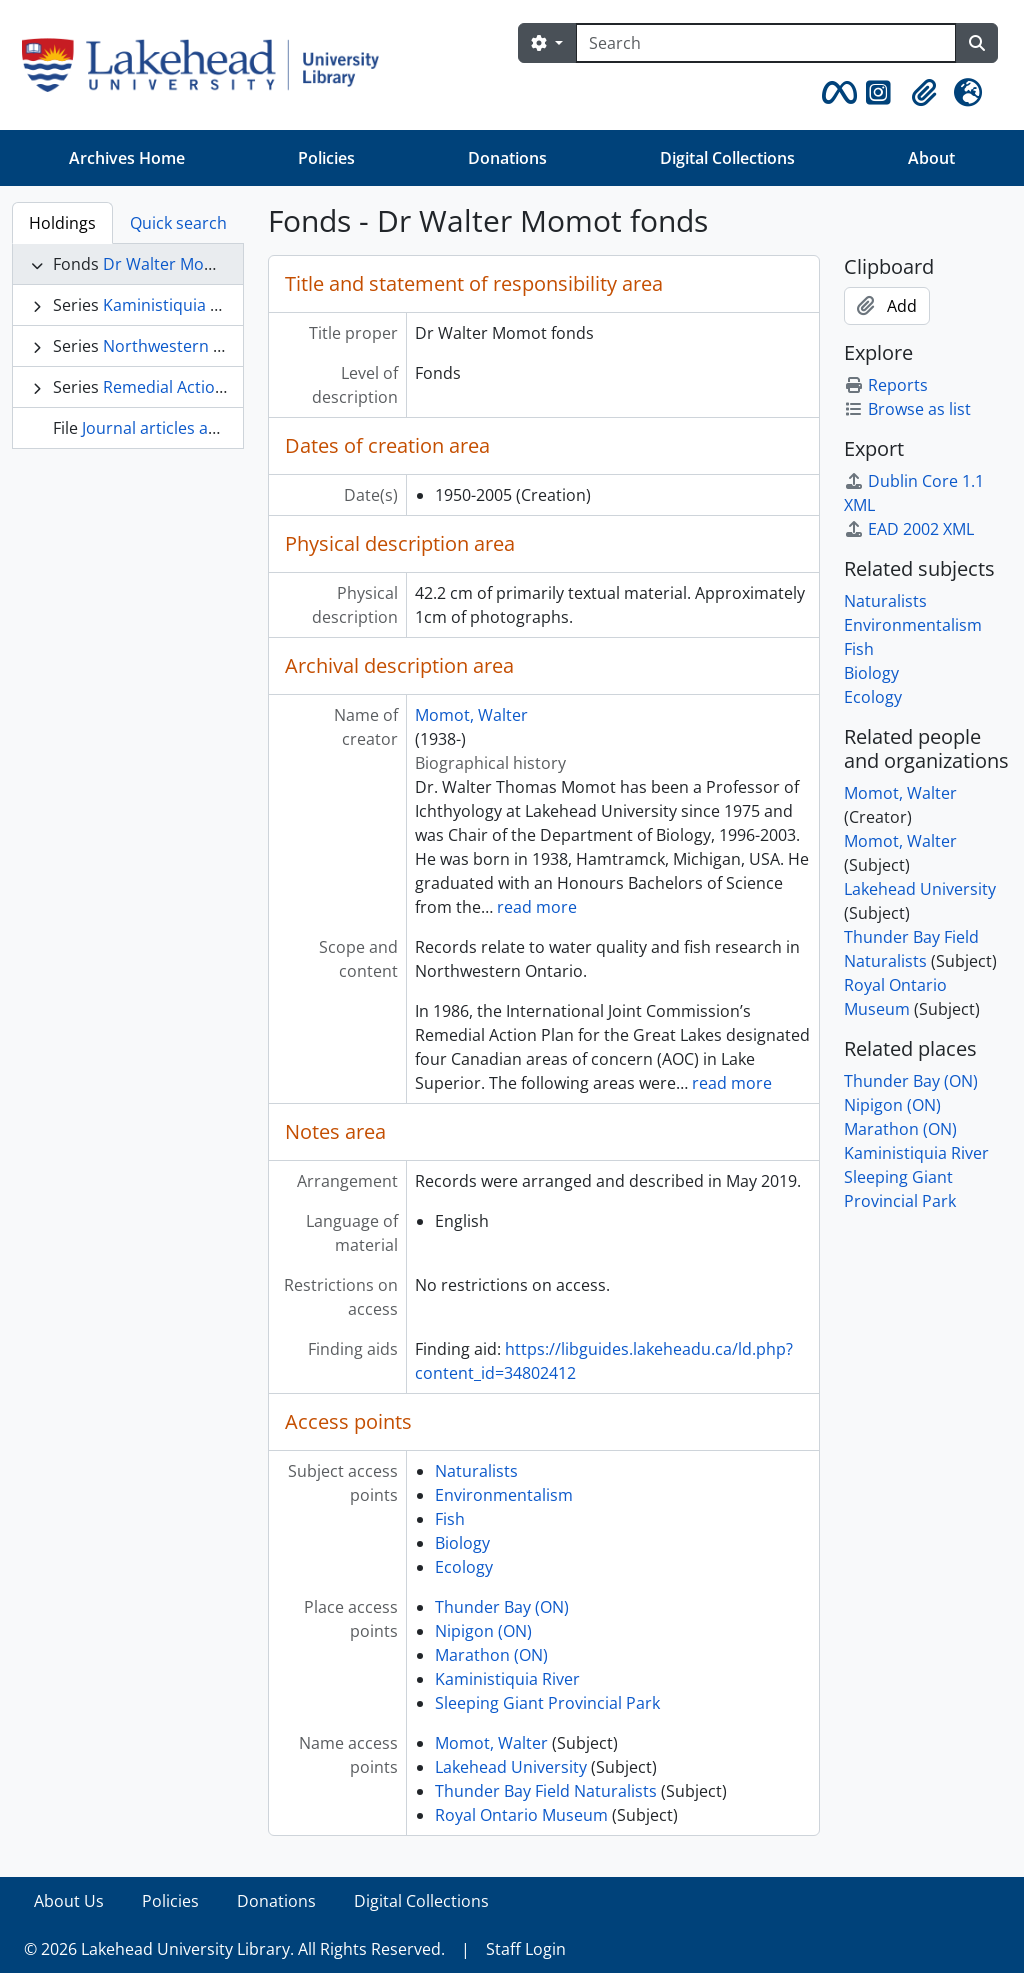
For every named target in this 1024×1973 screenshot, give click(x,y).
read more (537, 907)
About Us (69, 1901)
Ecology (464, 1567)
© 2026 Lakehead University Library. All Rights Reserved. (234, 1949)
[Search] (766, 43)
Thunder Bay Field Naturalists (546, 1791)
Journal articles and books (180, 428)
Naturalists (476, 1471)
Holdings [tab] (62, 223)
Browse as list (907, 409)
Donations (507, 158)
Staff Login (526, 1949)
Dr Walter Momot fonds (192, 264)
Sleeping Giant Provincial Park (547, 1703)
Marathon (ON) (491, 1655)
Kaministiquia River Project (204, 305)
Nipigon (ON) (483, 1631)
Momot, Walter (471, 715)
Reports (886, 385)
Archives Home (127, 158)
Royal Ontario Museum (521, 1815)
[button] (836, 93)
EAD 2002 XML (909, 529)
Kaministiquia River (507, 1679)
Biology (462, 1543)
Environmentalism (504, 1495)
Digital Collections (727, 158)
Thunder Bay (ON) (502, 1607)
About (931, 158)
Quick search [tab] (178, 223)
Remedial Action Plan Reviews (214, 387)
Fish (450, 1519)
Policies (326, 158)
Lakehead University (511, 1767)
